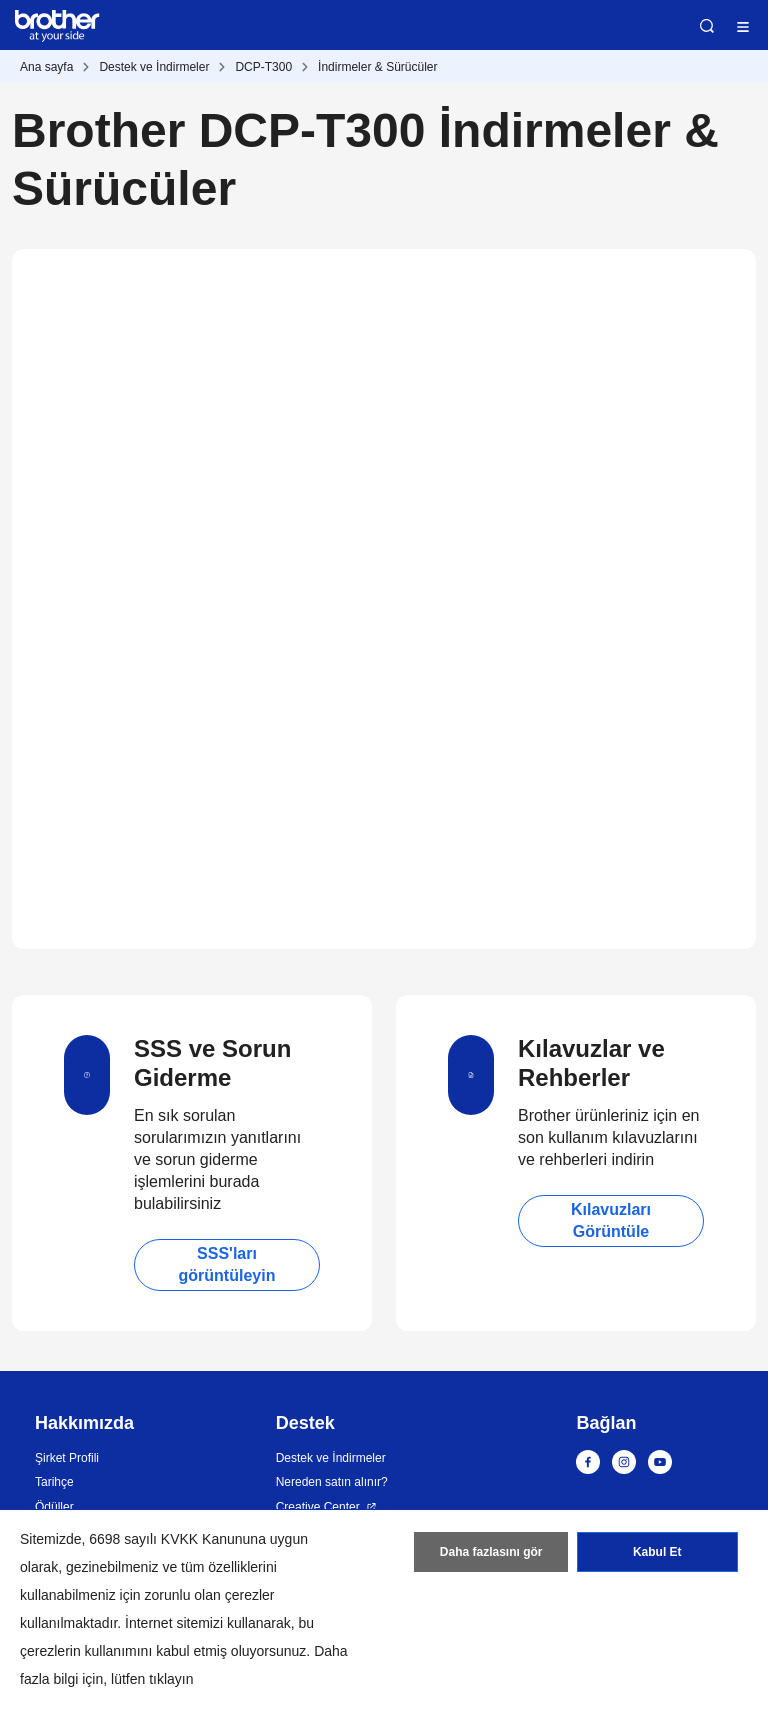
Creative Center (318, 1507)
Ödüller (54, 1507)
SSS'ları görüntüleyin (227, 1264)
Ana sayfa (46, 67)
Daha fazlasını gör (491, 1552)
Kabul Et (657, 1552)
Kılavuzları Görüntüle (611, 1220)
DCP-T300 (263, 67)
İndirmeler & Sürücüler (377, 67)
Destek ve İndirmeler (154, 67)
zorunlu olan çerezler (210, 1595)
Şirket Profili (67, 1458)
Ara (707, 26)
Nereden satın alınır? (332, 1482)
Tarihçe (54, 1482)
